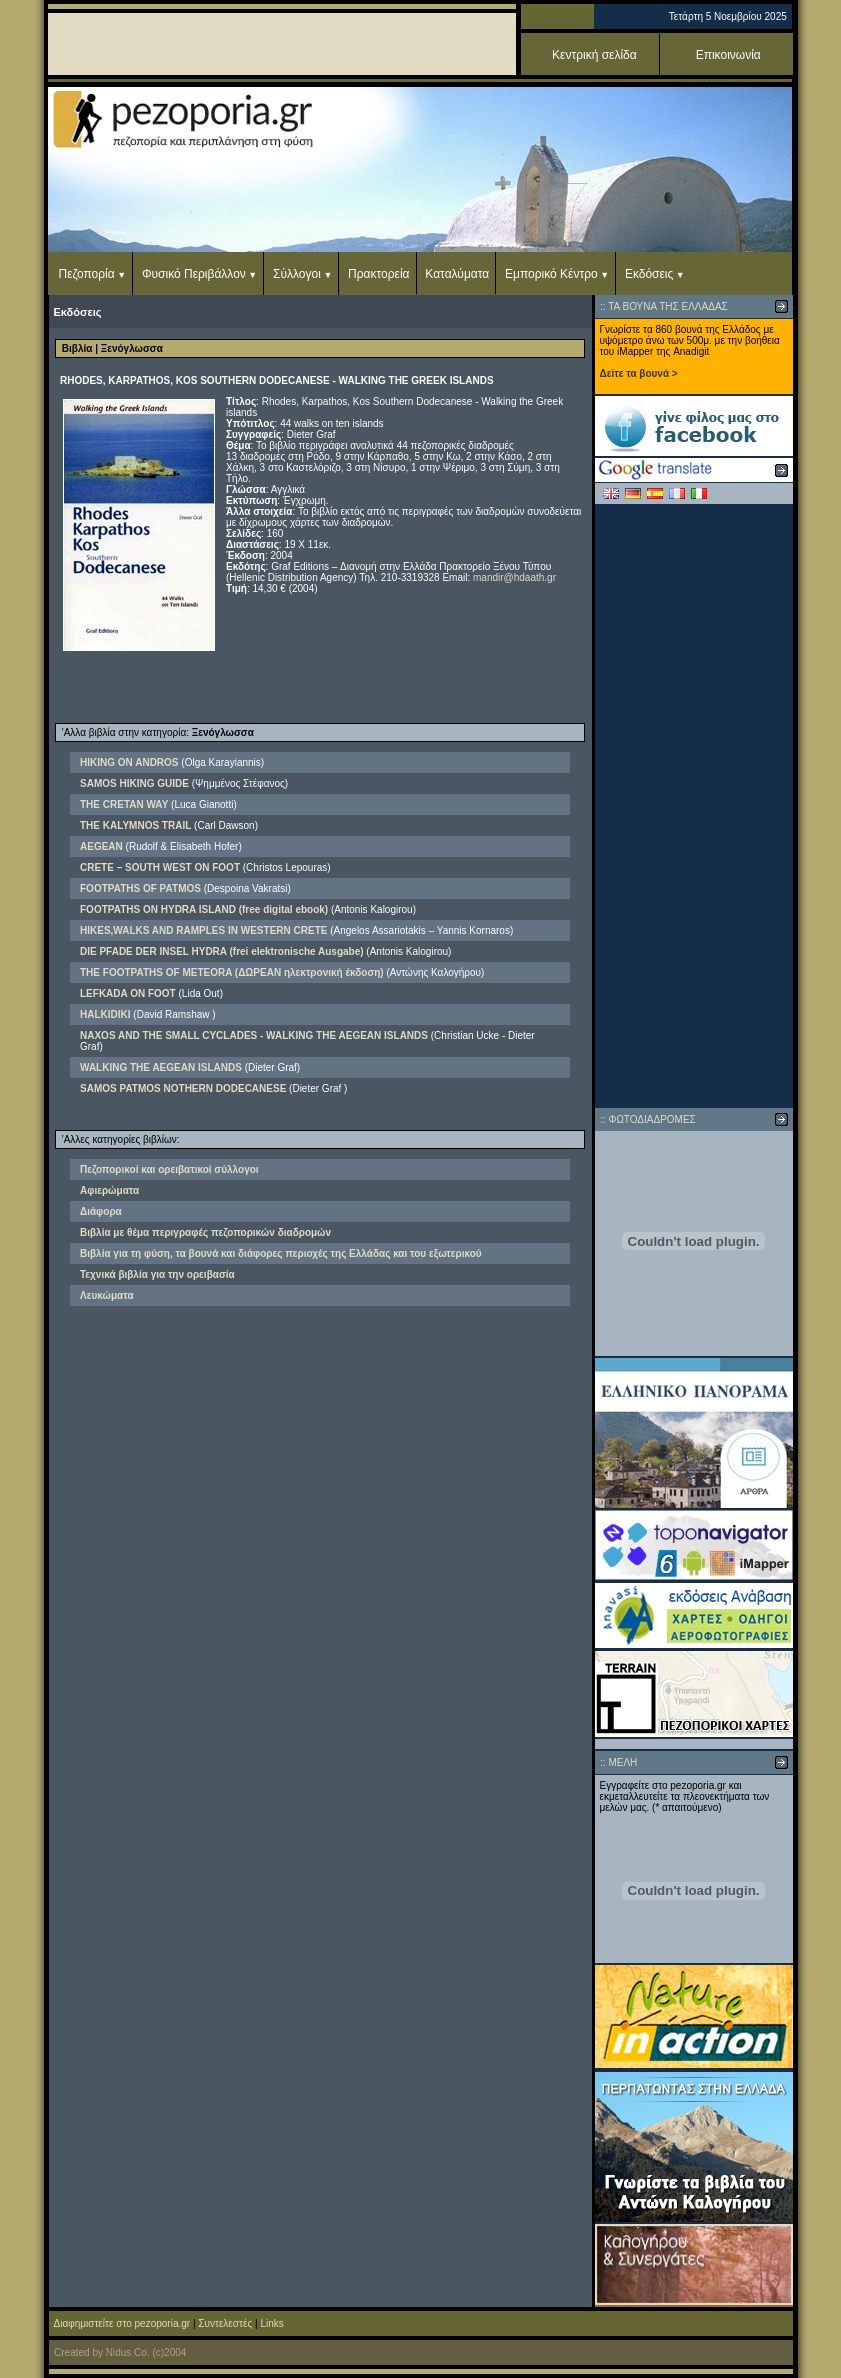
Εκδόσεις (649, 274)
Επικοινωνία (728, 55)
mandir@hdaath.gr (514, 577)
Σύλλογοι (297, 274)
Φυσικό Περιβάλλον (194, 274)
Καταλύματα (457, 274)
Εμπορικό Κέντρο (551, 274)
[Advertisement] (694, 806)
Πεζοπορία (87, 274)
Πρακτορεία (378, 274)
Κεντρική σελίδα (594, 55)
